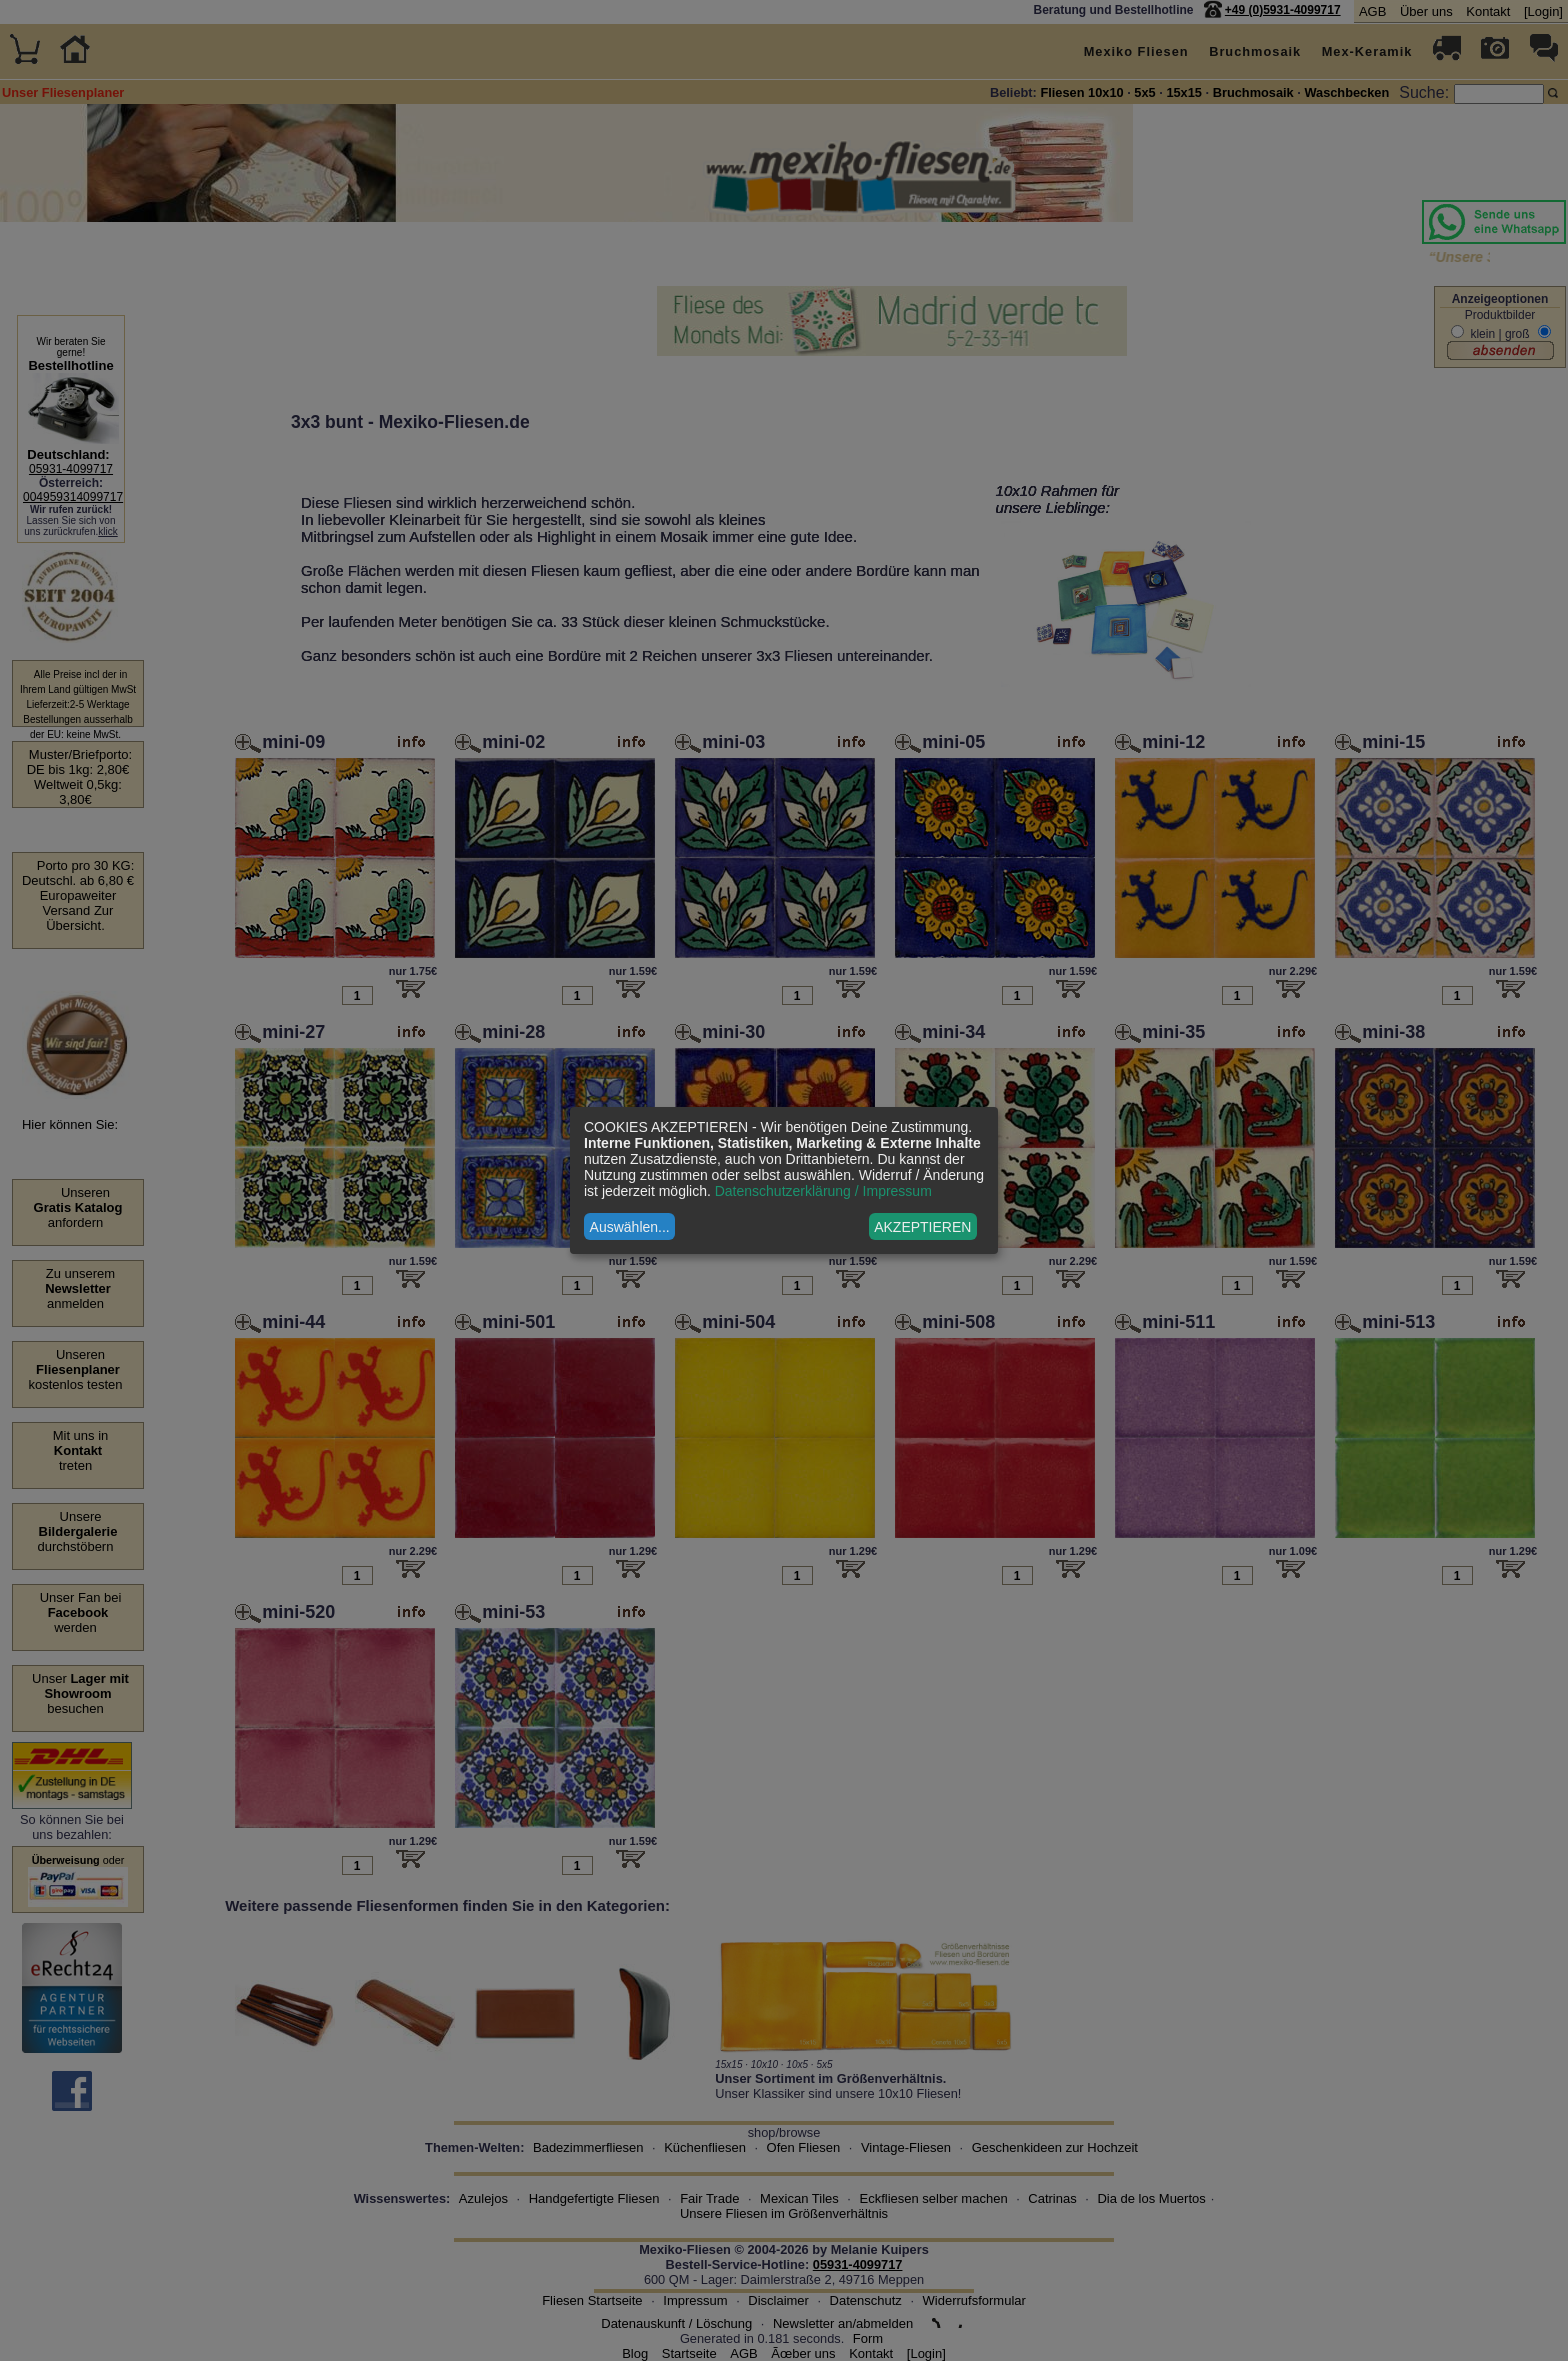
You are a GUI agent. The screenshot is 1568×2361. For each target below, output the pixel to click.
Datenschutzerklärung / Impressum (823, 1191)
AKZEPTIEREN (922, 1227)
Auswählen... (630, 1227)
